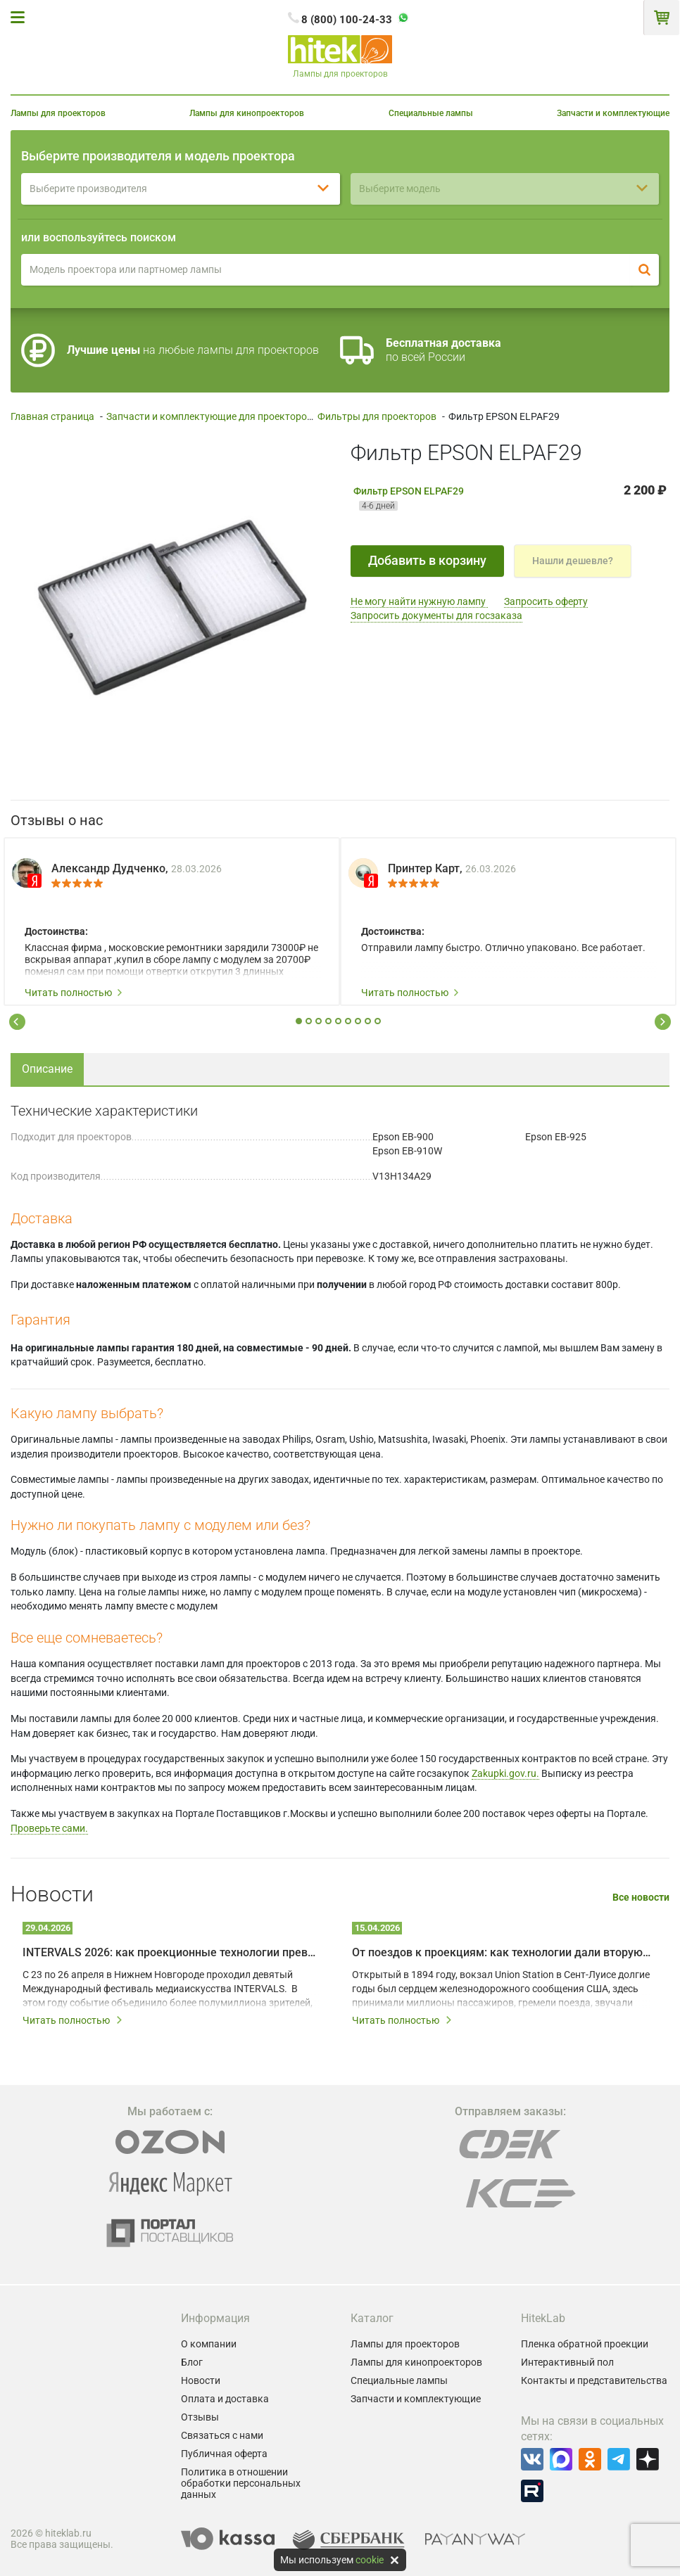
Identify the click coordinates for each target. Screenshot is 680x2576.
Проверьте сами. (49, 1828)
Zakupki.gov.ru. (505, 1773)
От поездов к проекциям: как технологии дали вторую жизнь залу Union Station (501, 1952)
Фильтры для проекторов (376, 416)
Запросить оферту (546, 601)
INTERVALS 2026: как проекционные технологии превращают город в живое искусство (172, 1952)
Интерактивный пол (567, 2362)
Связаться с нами (222, 2435)
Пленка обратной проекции (584, 2343)
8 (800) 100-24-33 (346, 19)
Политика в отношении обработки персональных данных (241, 2483)
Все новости (640, 1897)
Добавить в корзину (427, 560)
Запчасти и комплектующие (613, 113)
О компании (209, 2343)
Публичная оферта (224, 2453)
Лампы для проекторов (58, 113)
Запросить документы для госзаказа (436, 615)
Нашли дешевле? (572, 560)
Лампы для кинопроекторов (246, 113)
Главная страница (52, 416)
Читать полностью (74, 992)
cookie (369, 2559)
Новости (200, 2380)
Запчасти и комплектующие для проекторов (209, 416)
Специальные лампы (431, 113)
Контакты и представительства (594, 2380)
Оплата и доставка (225, 2398)
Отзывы (200, 2417)
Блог (192, 2362)
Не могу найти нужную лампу (419, 601)
